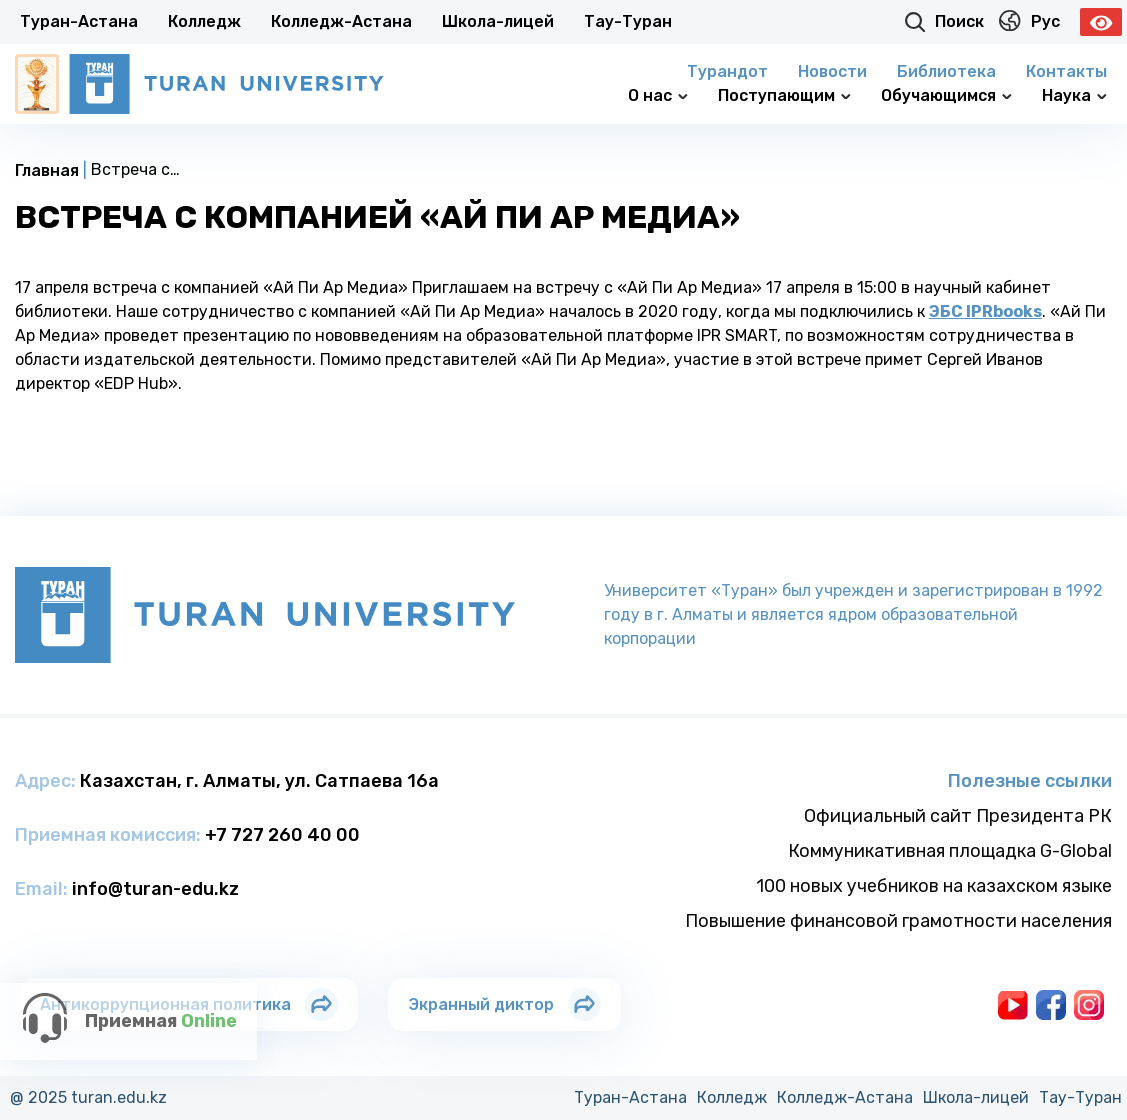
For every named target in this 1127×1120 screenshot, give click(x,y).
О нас (658, 95)
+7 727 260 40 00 (282, 835)
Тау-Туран (628, 21)
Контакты (1066, 71)
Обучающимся (946, 95)
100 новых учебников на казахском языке (934, 886)
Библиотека (946, 71)
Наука (1074, 95)
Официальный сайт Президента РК (958, 816)
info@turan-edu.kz (155, 889)
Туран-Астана (79, 21)
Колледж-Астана (341, 21)
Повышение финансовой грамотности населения (898, 921)
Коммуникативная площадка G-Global (950, 851)
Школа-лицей (498, 21)
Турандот (727, 71)
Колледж (204, 21)
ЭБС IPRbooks (985, 311)
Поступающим (784, 95)
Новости (832, 71)
